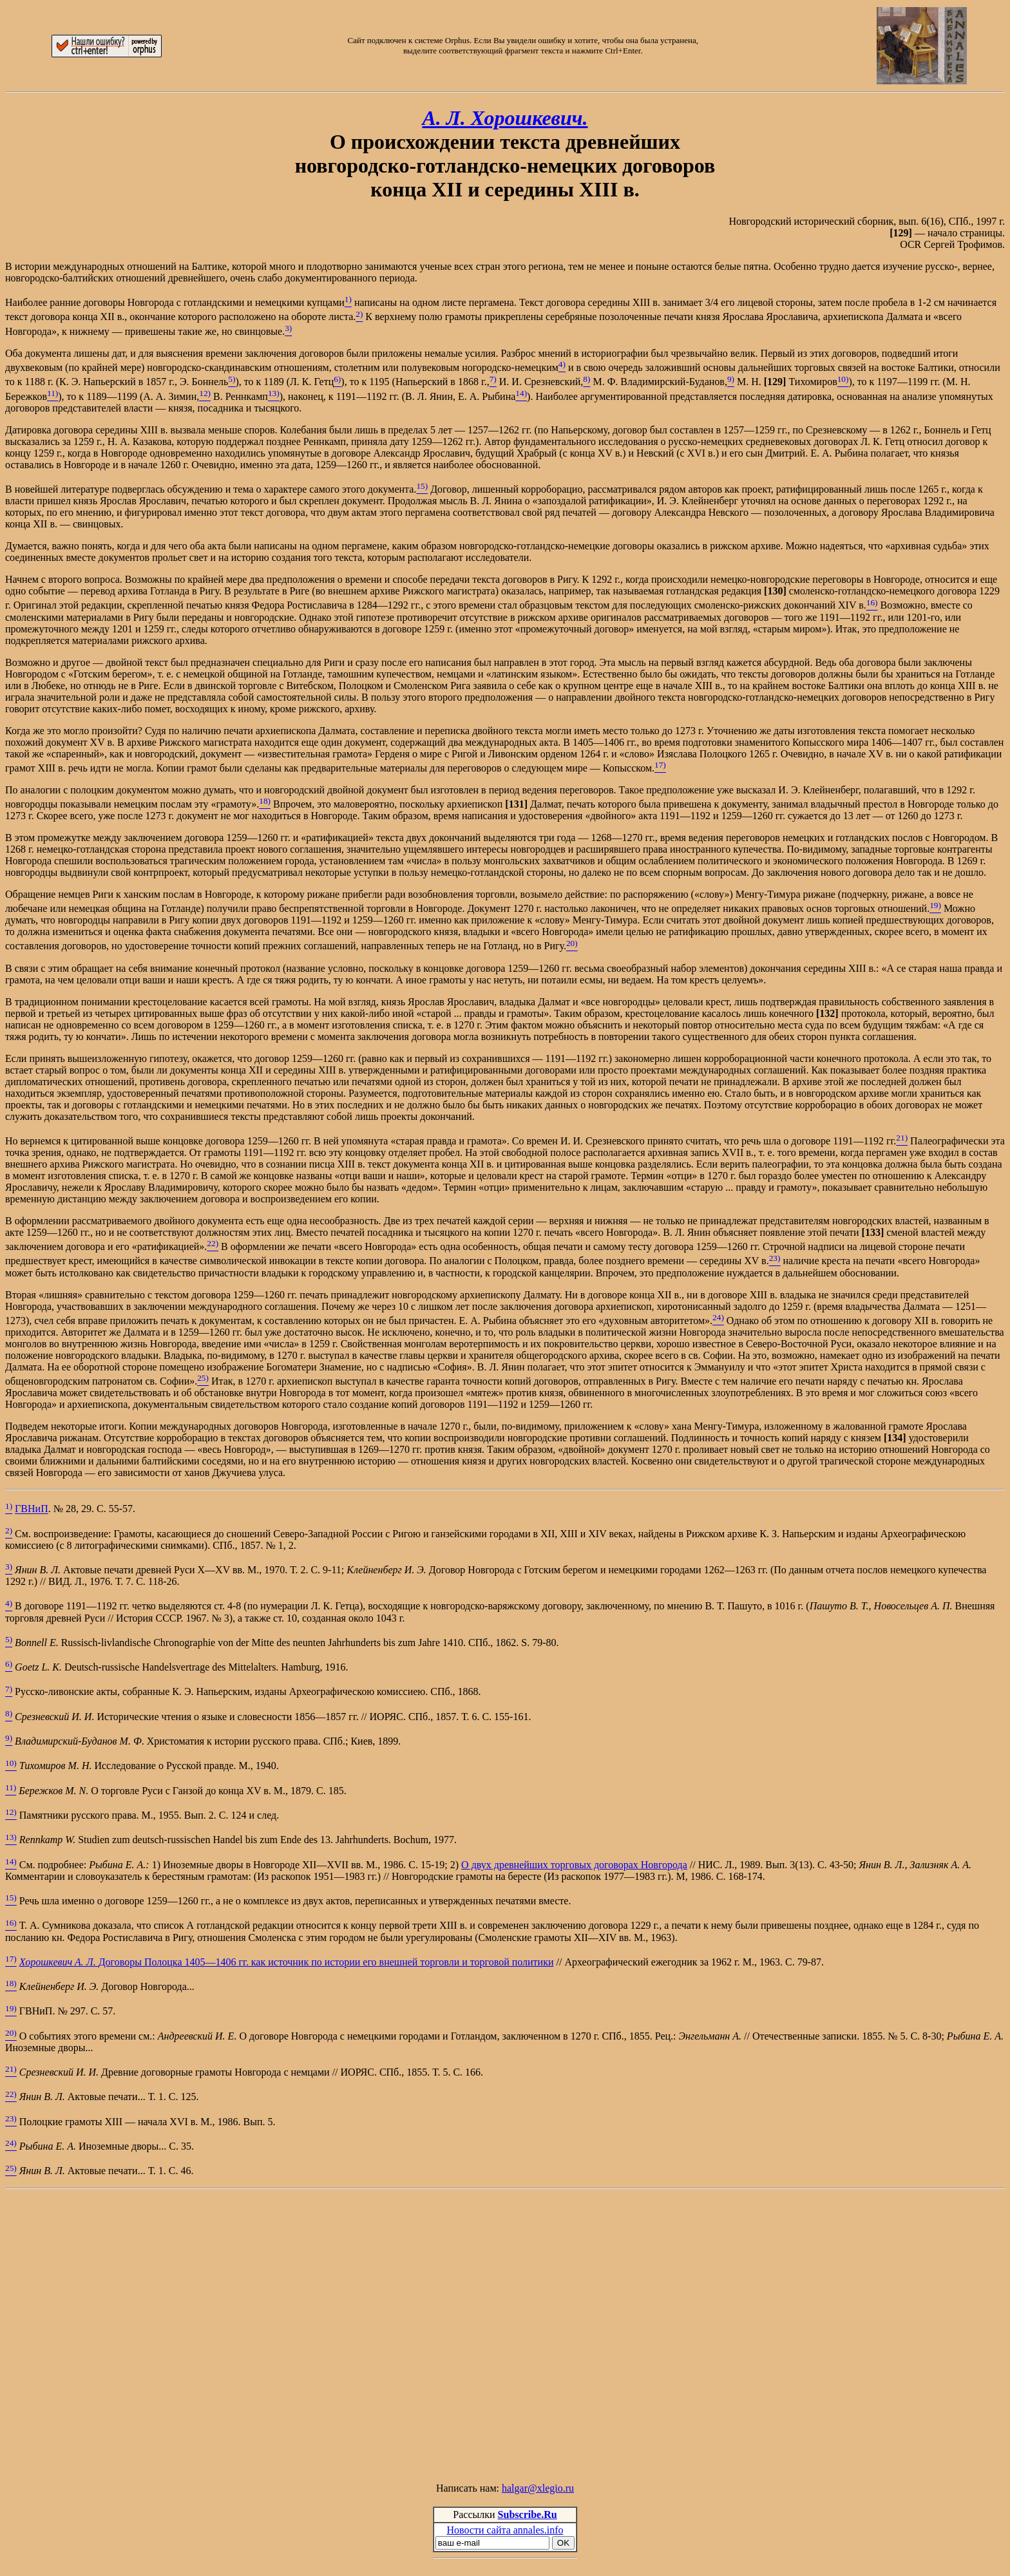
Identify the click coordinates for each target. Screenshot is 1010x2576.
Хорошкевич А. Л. (59, 1961)
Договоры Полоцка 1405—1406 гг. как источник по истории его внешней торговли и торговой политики (326, 1961)
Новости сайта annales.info (504, 2529)
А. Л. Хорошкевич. (504, 117)
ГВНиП (31, 1509)
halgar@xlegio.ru (538, 2488)
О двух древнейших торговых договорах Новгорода (574, 1864)
